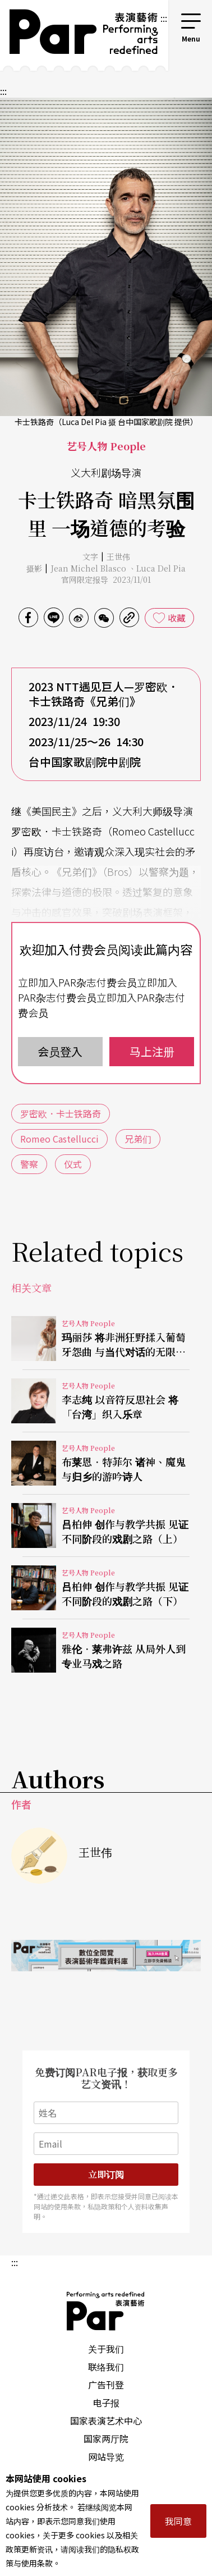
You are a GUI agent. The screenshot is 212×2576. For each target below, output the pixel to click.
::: (163, 18)
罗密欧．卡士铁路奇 (60, 1113)
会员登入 (60, 1051)
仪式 (73, 1164)
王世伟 (118, 556)
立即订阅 (106, 2174)
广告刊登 (106, 2384)
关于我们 (106, 2348)
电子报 (106, 2402)
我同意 (178, 2521)
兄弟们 (138, 1138)
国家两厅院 (106, 2438)
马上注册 (152, 1051)
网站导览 (106, 2456)
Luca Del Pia (161, 568)
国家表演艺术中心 (106, 2420)
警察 (29, 1164)
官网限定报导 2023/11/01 (106, 579)
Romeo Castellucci (59, 1138)
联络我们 (106, 2366)
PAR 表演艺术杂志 (106, 2311)
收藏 (177, 617)
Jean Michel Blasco (89, 568)
